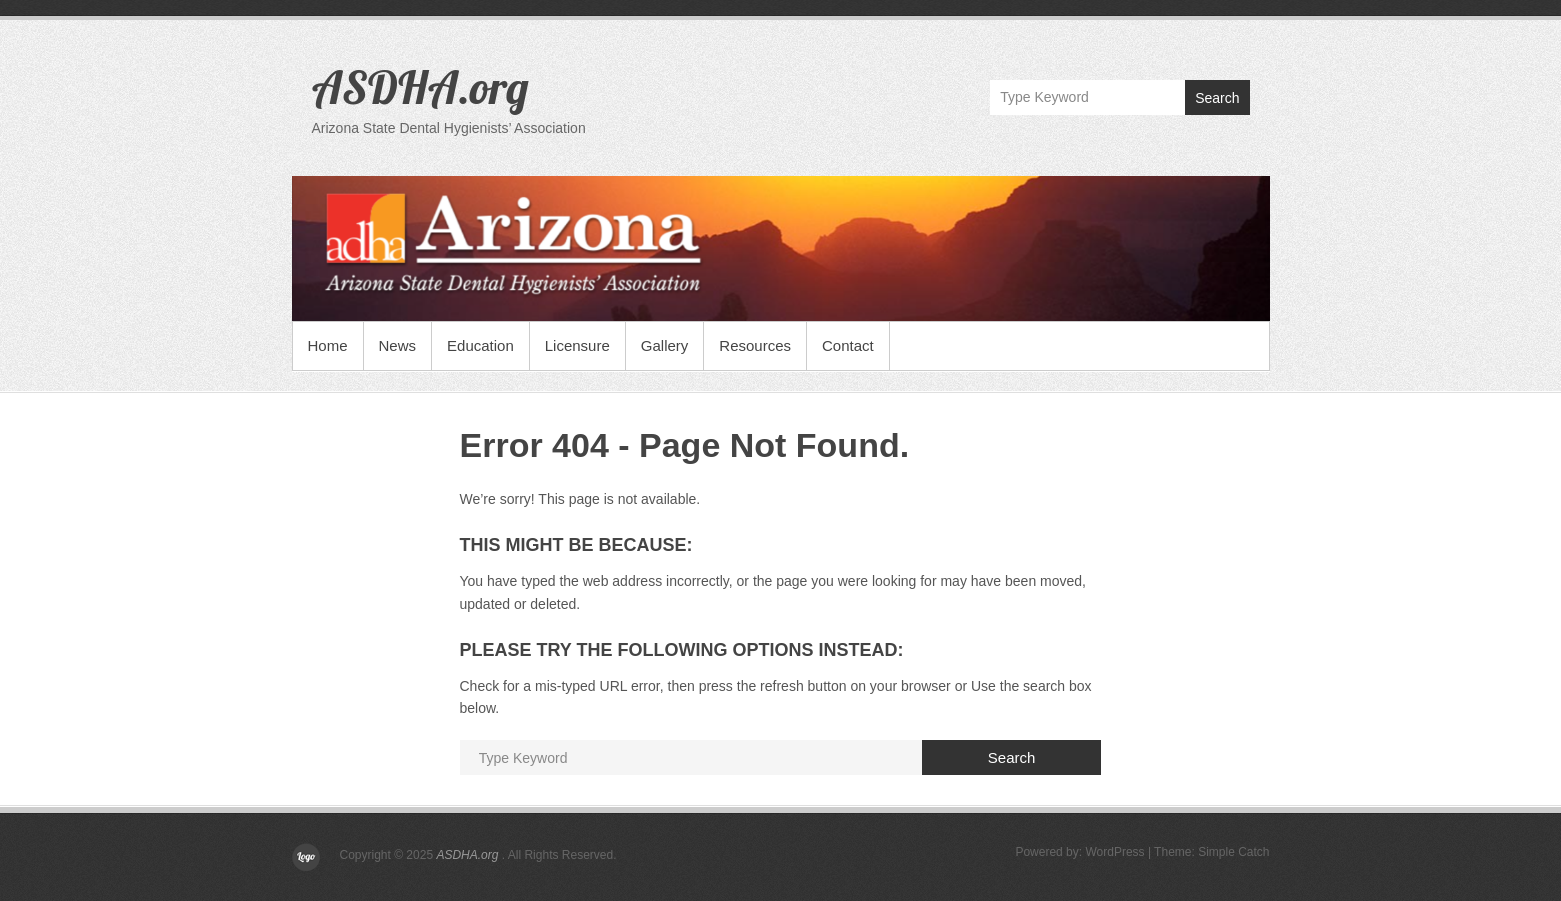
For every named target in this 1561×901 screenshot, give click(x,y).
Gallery (665, 345)
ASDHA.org (420, 87)
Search (1217, 98)
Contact (848, 345)
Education (480, 345)
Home (328, 345)
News (398, 345)
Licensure (577, 345)
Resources (755, 345)
